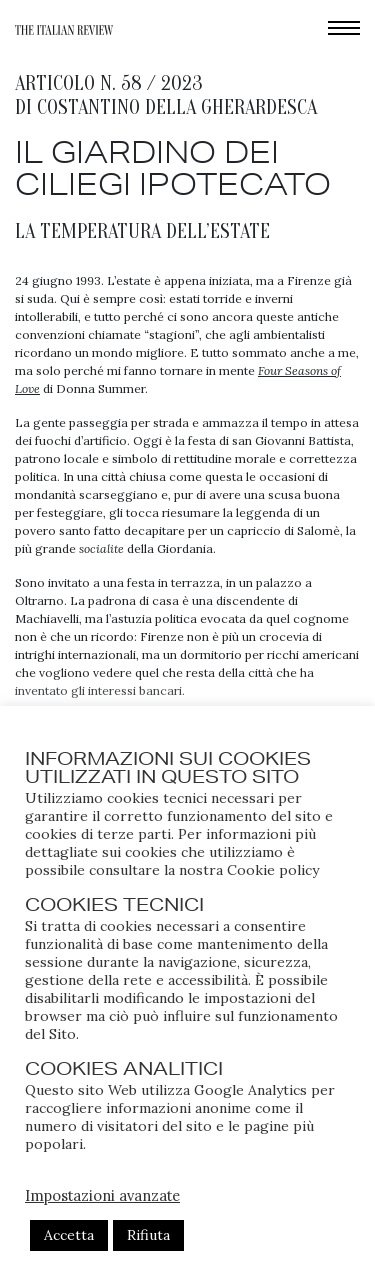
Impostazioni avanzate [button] (102, 1195)
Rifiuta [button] (148, 1235)
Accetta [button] (69, 1235)
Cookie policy (273, 870)
